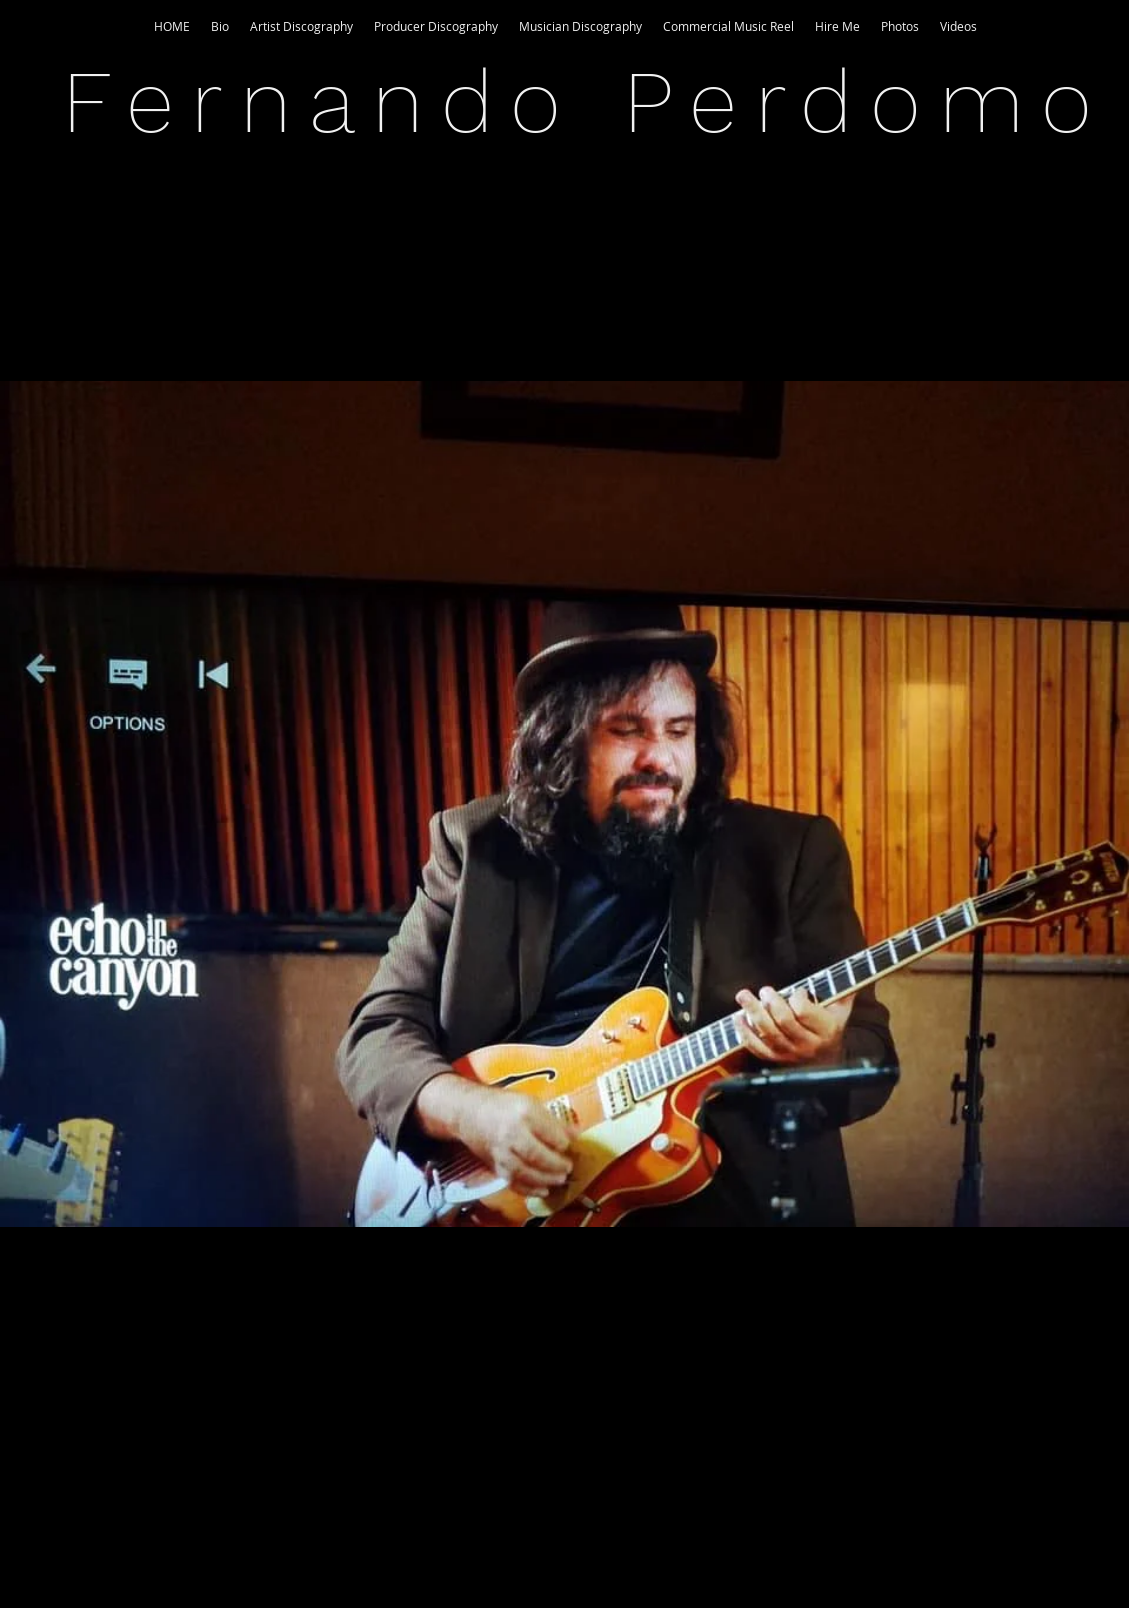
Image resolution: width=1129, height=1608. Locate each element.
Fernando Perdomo (586, 101)
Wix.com (693, 1558)
